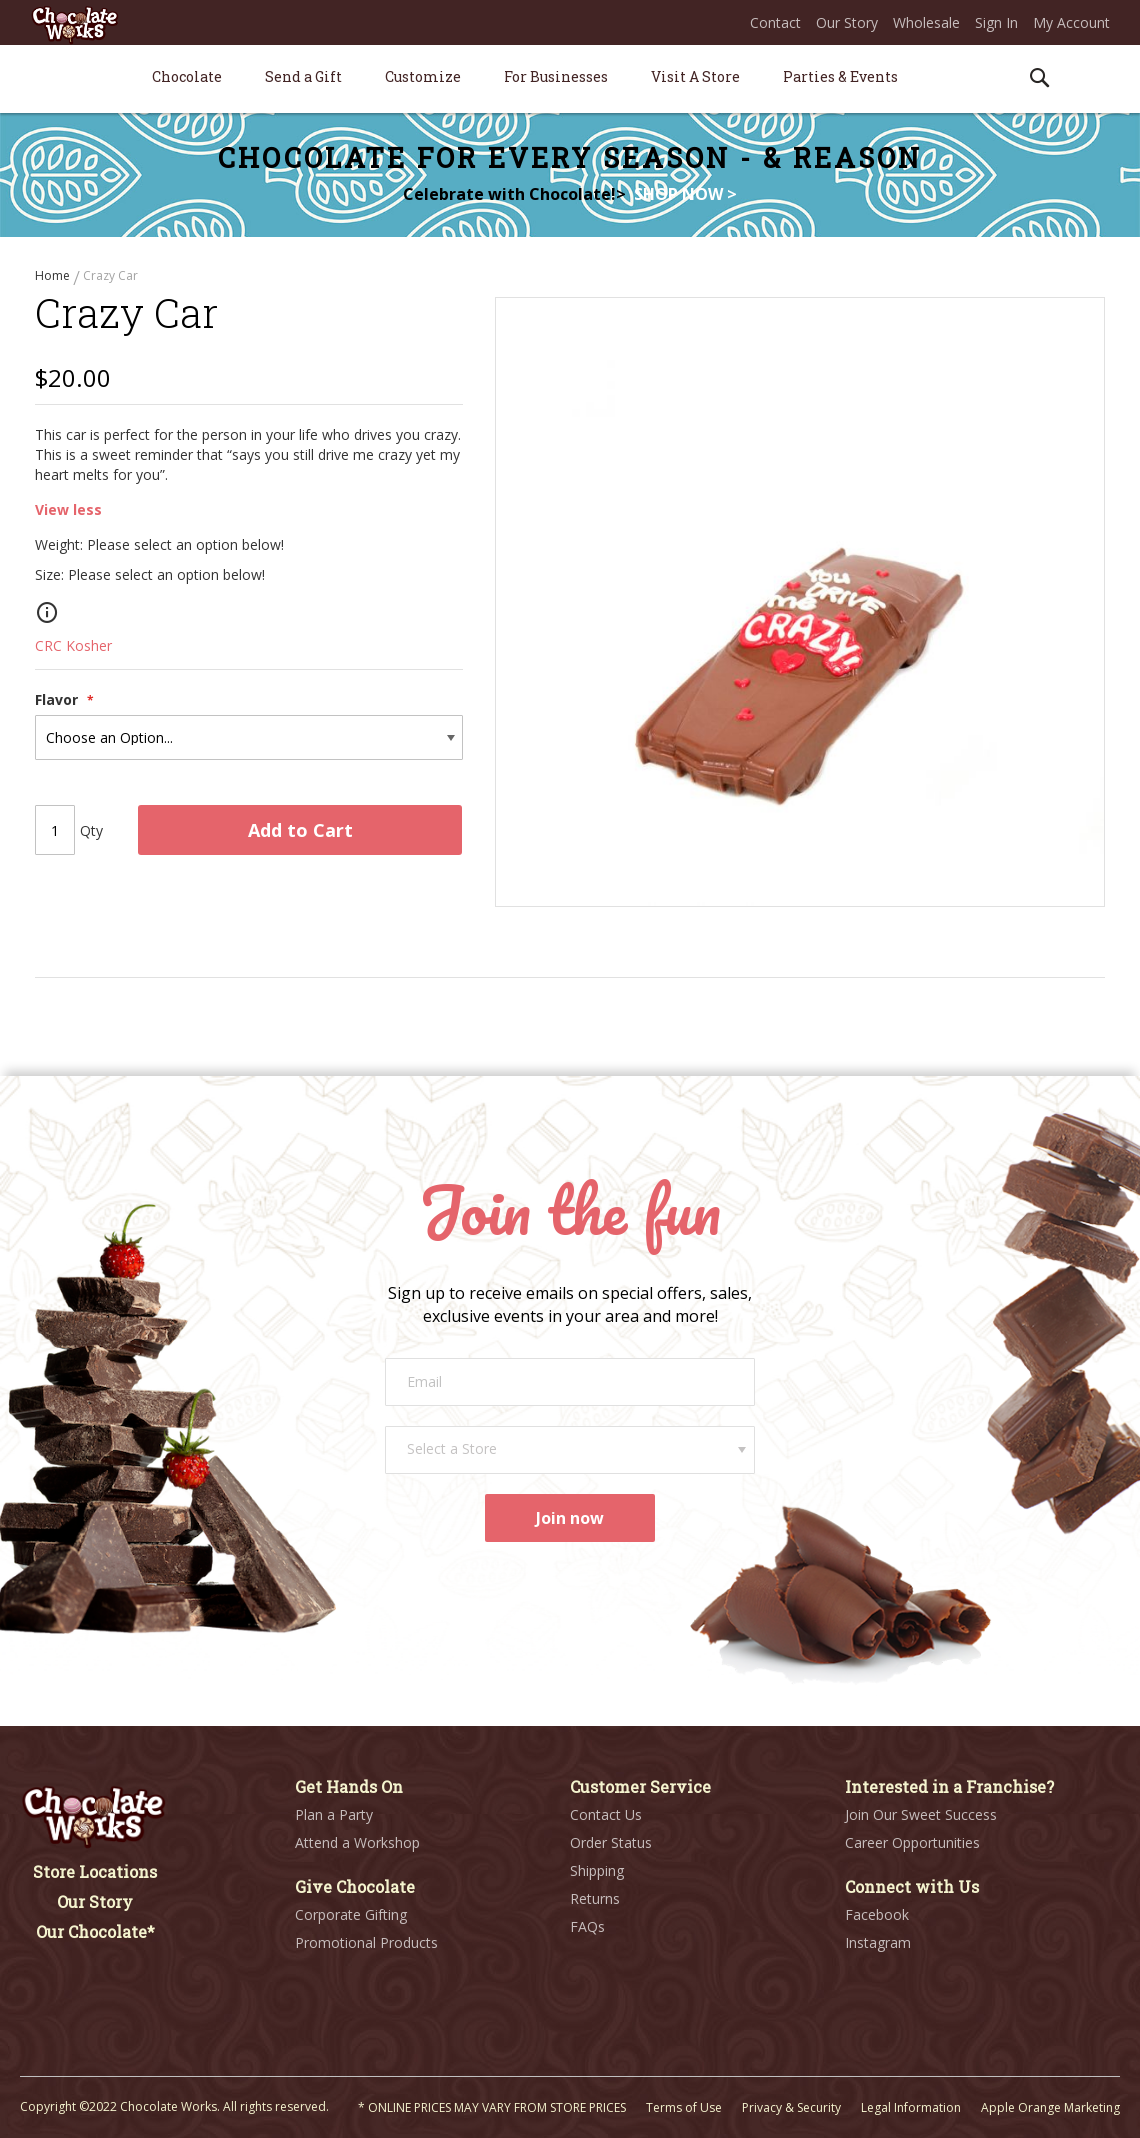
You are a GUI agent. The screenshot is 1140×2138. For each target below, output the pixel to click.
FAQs (587, 1926)
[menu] (570, 79)
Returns (595, 1898)
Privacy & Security (791, 2107)
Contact (775, 22)
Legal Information (911, 2107)
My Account (1071, 22)
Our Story (847, 22)
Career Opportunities (912, 1842)
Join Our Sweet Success (921, 1814)
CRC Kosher (73, 653)
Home (54, 275)
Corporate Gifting (351, 1914)
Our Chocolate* (95, 1931)
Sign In (996, 22)
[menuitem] (187, 76)
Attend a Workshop (357, 1842)
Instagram (878, 1942)
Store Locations (95, 1871)
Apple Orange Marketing (1050, 2107)
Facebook (877, 1914)
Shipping (597, 1870)
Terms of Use (684, 2107)
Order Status (611, 1842)
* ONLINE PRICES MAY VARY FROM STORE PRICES (492, 2107)
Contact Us (606, 1814)
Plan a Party (334, 1814)
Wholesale (926, 22)
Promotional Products (366, 1942)
